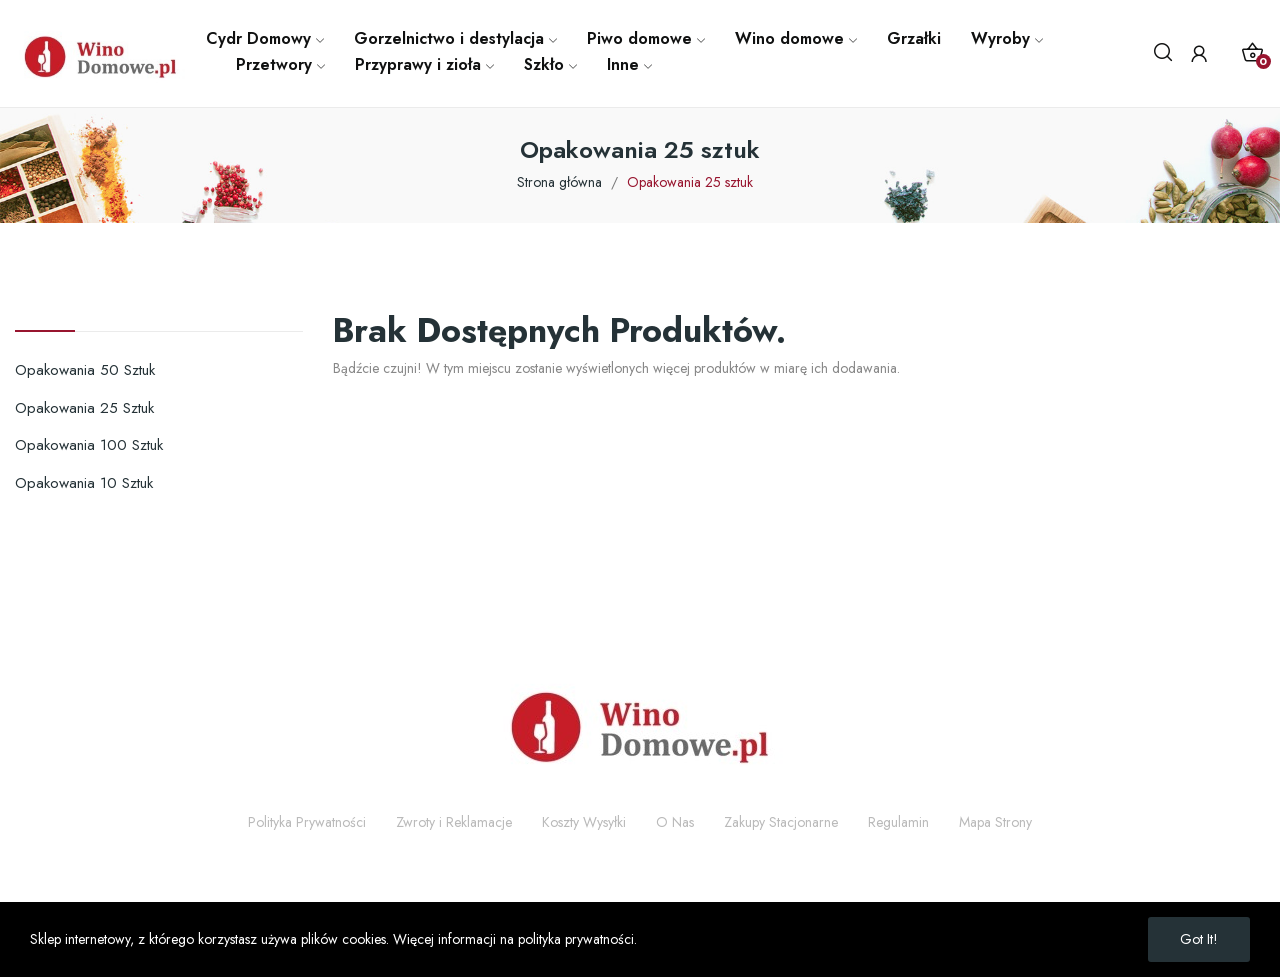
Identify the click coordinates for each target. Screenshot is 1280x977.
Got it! (1199, 939)
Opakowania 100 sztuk (89, 445)
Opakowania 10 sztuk (84, 483)
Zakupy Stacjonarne (781, 822)
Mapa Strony (995, 822)
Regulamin (898, 822)
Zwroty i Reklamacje (454, 822)
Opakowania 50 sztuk (85, 370)
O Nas (675, 822)
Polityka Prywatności (307, 822)
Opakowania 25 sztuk (84, 408)
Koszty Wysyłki (584, 822)
